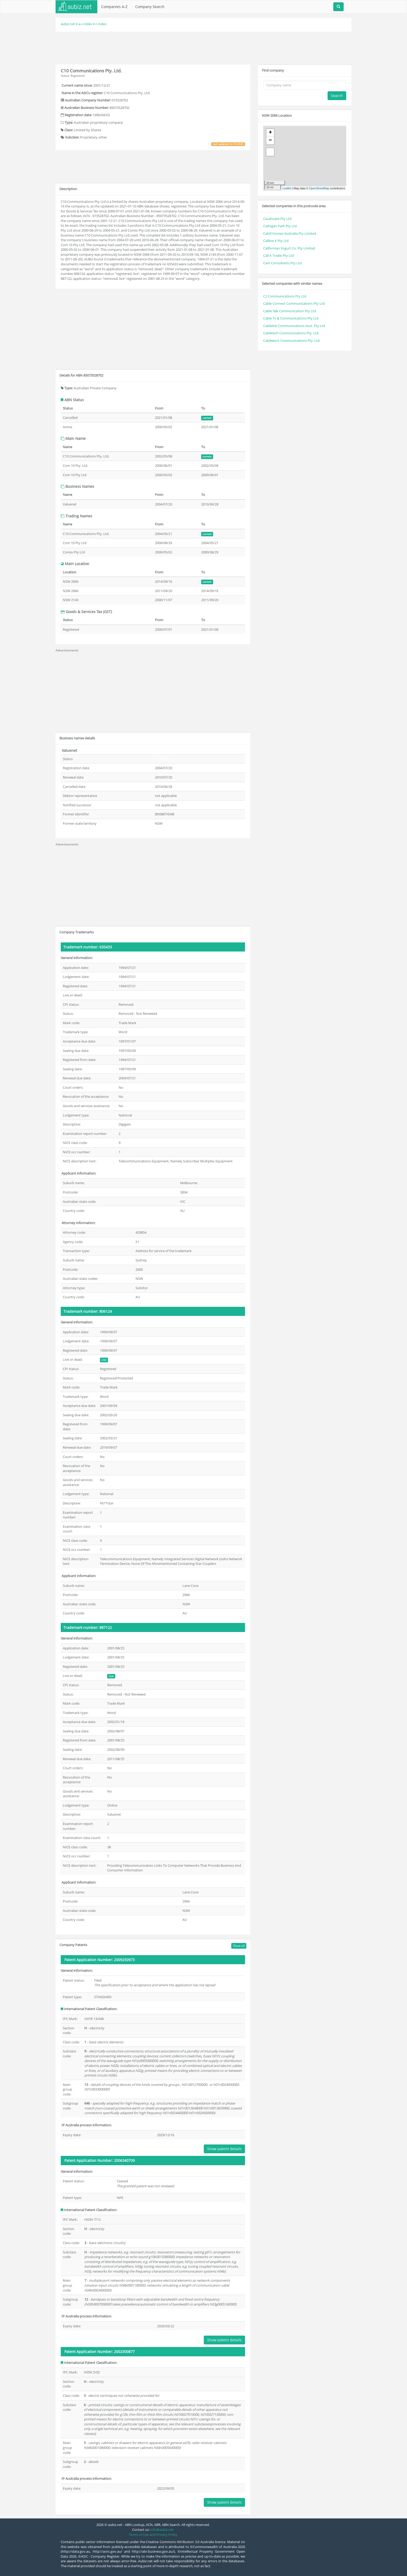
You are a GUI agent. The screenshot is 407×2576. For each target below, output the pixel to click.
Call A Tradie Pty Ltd (278, 255)
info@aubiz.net (162, 2529)
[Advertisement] (203, 47)
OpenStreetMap (319, 188)
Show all (239, 1945)
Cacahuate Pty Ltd (277, 218)
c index (101, 24)
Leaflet (287, 188)
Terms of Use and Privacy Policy (153, 2534)
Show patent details (224, 2148)
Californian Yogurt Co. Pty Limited (289, 248)
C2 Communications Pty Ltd (284, 296)
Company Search (150, 6)
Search (337, 95)
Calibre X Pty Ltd (276, 240)
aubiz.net (68, 24)
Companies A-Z (114, 6)
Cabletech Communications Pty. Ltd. (291, 333)
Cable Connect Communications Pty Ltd (294, 303)
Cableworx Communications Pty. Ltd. (291, 340)
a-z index (85, 24)
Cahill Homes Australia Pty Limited (289, 233)
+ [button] (270, 133)
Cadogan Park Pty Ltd (280, 226)
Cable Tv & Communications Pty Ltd (290, 318)
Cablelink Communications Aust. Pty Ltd (294, 325)
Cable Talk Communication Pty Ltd (289, 311)
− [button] (270, 140)
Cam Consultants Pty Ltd (282, 263)
